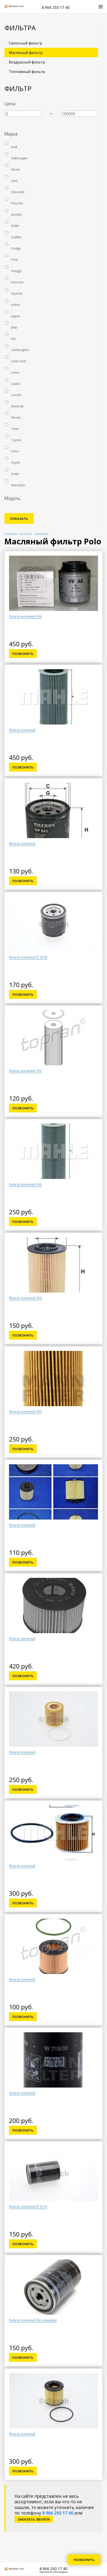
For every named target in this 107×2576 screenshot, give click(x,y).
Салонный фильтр (25, 43)
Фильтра (41, 534)
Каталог (26, 534)
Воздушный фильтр (27, 62)
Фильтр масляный (22, 730)
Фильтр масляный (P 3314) (28, 2206)
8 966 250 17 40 (56, 7)
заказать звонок (34, 2519)
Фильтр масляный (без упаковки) (33, 2320)
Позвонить (22, 653)
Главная (10, 534)
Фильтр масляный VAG (25, 616)
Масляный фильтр (25, 52)
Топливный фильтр (27, 71)
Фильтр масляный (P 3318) (28, 957)
